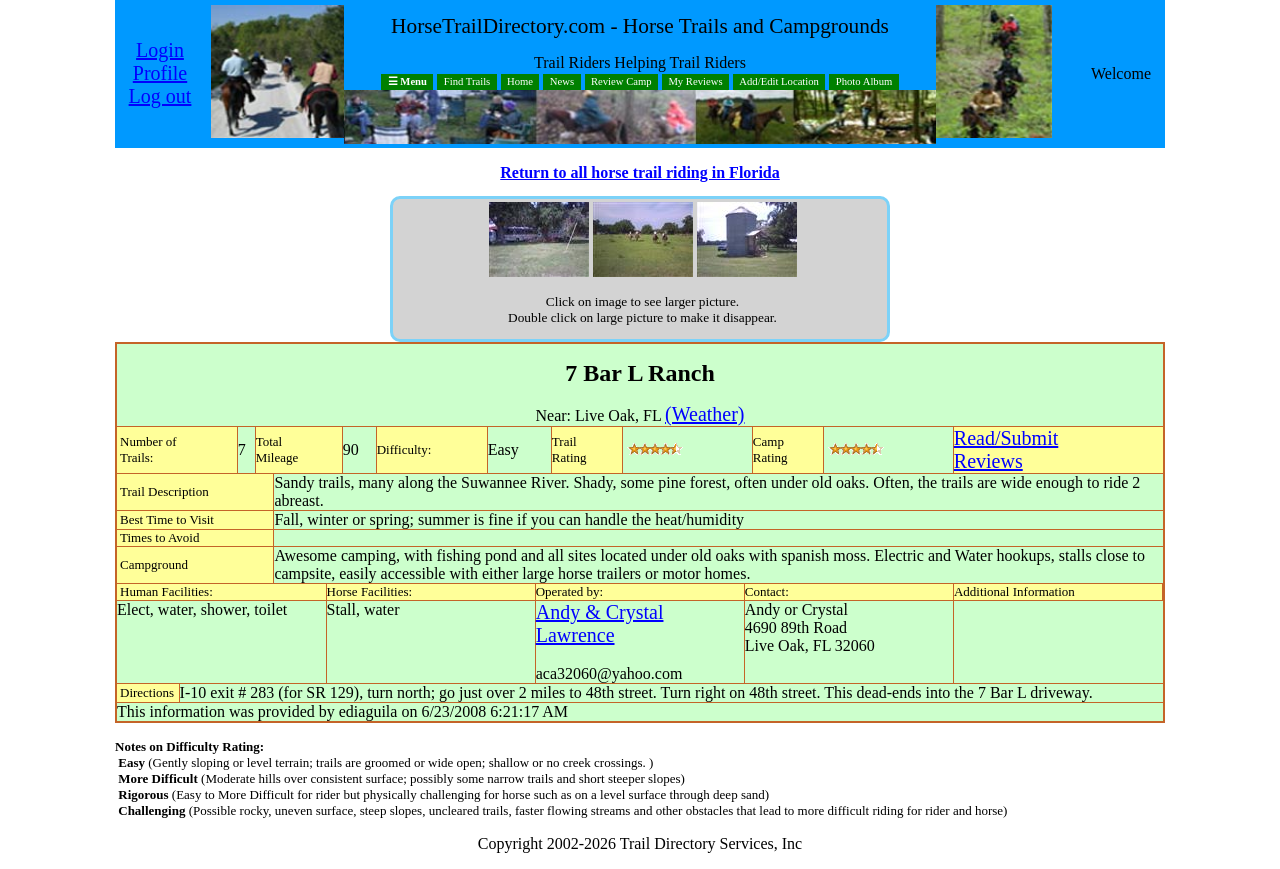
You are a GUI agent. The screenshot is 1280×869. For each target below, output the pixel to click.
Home (520, 82)
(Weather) (704, 414)
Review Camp (621, 82)
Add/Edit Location (779, 82)
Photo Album (864, 82)
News (562, 82)
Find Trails (467, 82)
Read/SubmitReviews (1006, 449)
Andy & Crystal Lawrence (600, 623)
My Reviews (695, 82)
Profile (160, 73)
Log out (160, 96)
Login (160, 50)
